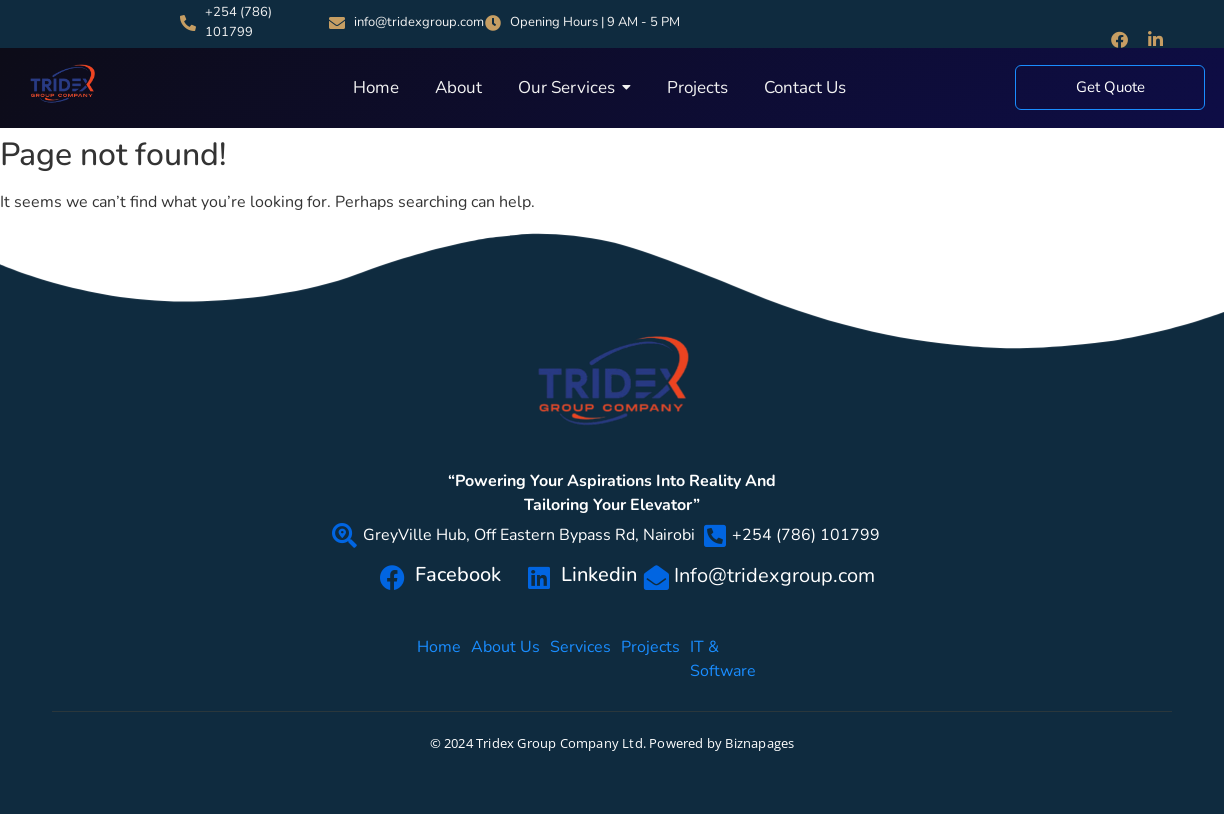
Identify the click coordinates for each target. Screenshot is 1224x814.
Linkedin (599, 574)
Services (580, 658)
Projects (650, 658)
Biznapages (759, 743)
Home (439, 658)
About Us (505, 658)
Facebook (458, 574)
